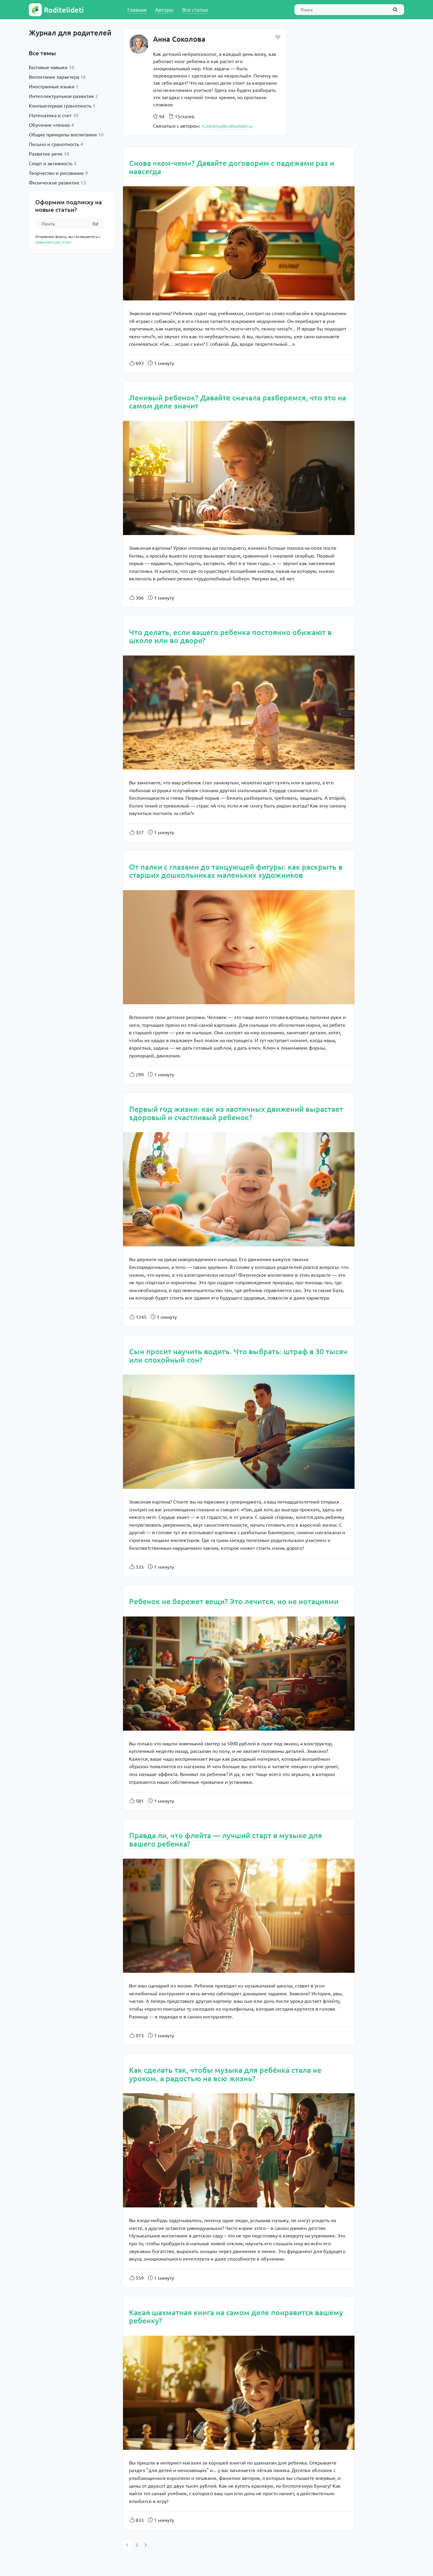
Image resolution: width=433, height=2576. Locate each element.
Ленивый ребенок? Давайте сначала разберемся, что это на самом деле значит (237, 402)
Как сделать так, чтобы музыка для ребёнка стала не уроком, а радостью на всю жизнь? (225, 2074)
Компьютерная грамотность (60, 105)
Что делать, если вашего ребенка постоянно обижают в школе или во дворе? (230, 636)
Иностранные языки (52, 86)
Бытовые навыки (48, 67)
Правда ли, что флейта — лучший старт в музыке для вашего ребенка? (225, 1839)
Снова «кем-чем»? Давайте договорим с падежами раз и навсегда (231, 167)
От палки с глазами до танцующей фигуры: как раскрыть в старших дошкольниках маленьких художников (235, 871)
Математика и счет (50, 115)
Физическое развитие (54, 182)
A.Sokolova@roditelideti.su (227, 126)
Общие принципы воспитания (63, 134)
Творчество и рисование (56, 173)
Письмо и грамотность (54, 144)
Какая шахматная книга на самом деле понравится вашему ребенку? (236, 2316)
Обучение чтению (49, 125)
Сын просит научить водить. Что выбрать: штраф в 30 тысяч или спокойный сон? (238, 1355)
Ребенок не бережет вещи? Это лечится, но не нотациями (234, 1601)
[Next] (145, 2545)
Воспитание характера (54, 77)
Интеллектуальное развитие (61, 96)
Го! (95, 223)
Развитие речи (46, 154)
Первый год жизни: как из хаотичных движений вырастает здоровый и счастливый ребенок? (236, 1113)
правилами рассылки (53, 241)
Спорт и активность (50, 163)
